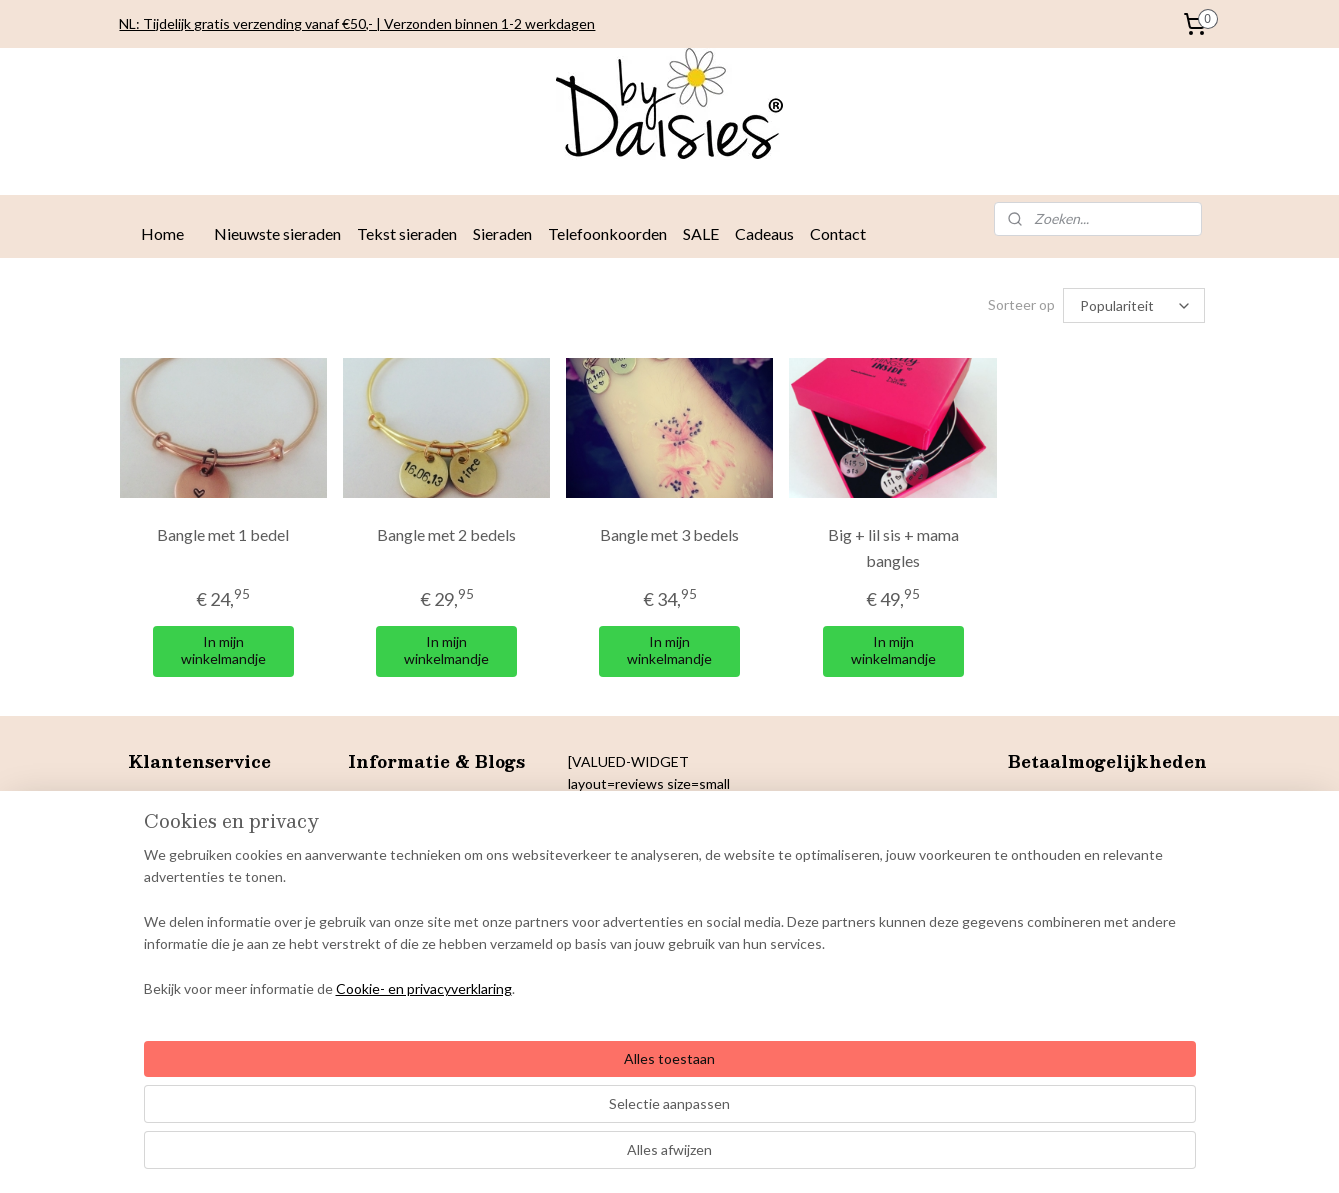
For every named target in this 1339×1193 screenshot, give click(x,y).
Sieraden (502, 233)
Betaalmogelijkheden (193, 821)
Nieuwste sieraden (277, 233)
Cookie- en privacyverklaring (400, 1157)
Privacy (150, 866)
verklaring (203, 866)
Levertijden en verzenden (207, 799)
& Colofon (224, 911)
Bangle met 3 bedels (669, 534)
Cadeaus (764, 233)
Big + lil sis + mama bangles (892, 547)
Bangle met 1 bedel (223, 534)
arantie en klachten (199, 933)
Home (162, 233)
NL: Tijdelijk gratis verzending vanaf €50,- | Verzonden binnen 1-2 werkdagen (357, 23)
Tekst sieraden (407, 233)
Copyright (159, 911)
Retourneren (168, 844)
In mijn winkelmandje (223, 650)
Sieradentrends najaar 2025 (434, 799)
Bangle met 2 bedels (446, 534)
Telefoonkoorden (607, 233)
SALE (701, 233)
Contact (838, 233)
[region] (538, 1091)
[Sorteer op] (1134, 305)
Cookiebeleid (169, 888)
